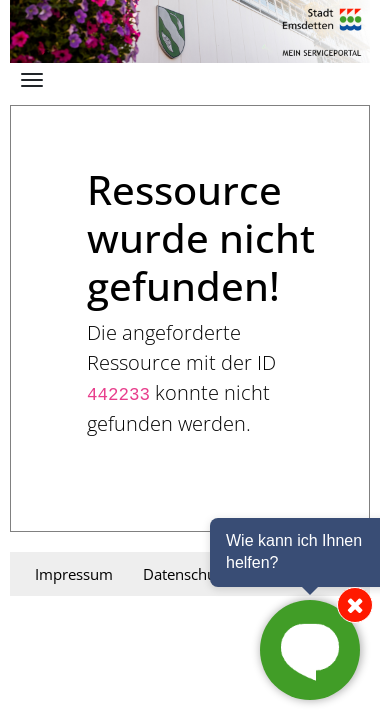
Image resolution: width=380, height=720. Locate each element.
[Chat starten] (310, 650)
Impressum (74, 574)
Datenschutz (185, 574)
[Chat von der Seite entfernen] (355, 605)
